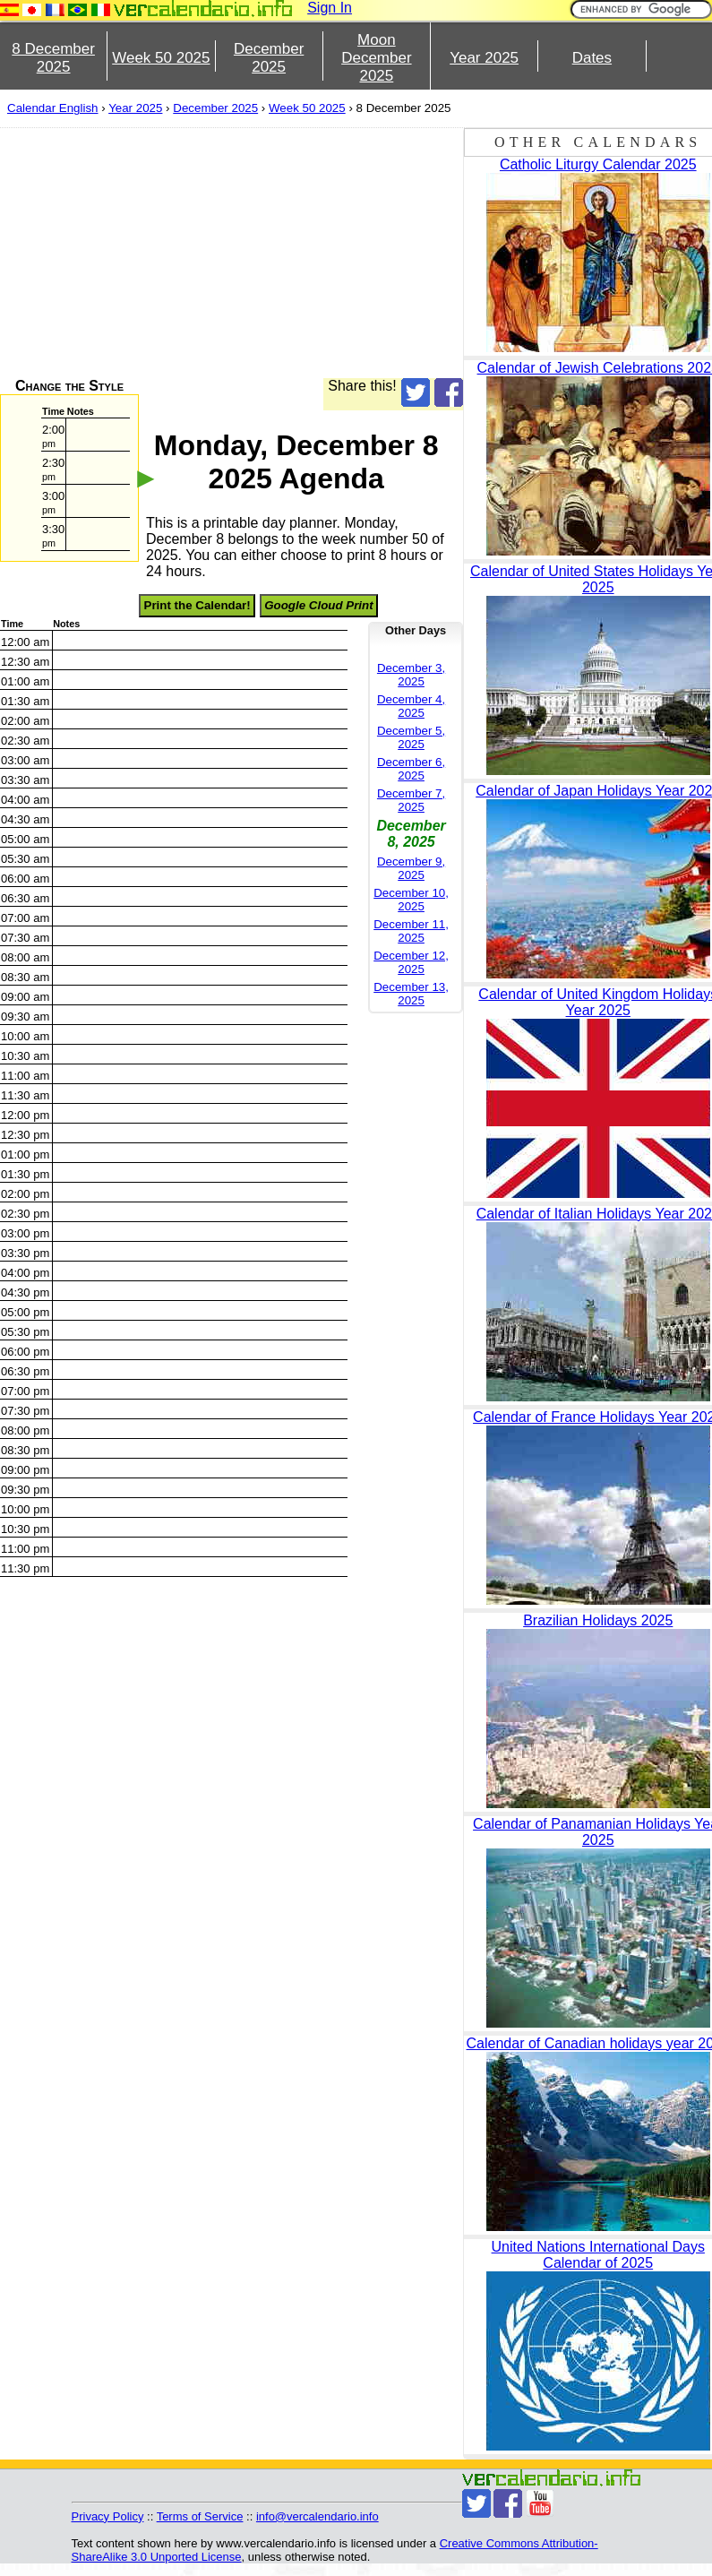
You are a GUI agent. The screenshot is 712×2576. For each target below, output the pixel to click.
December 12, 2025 (411, 962)
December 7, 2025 (411, 800)
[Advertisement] (221, 252)
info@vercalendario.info (317, 2516)
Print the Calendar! (197, 605)
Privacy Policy (108, 2516)
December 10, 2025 (411, 899)
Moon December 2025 (376, 57)
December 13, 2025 (411, 993)
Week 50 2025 (161, 57)
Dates (592, 57)
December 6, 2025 (411, 768)
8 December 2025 (53, 57)
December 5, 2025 (411, 737)
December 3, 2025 (411, 674)
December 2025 (269, 57)
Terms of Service (200, 2516)
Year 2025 (484, 57)
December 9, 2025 (411, 868)
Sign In (329, 7)
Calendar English (53, 108)
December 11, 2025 (411, 931)
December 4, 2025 (411, 706)
